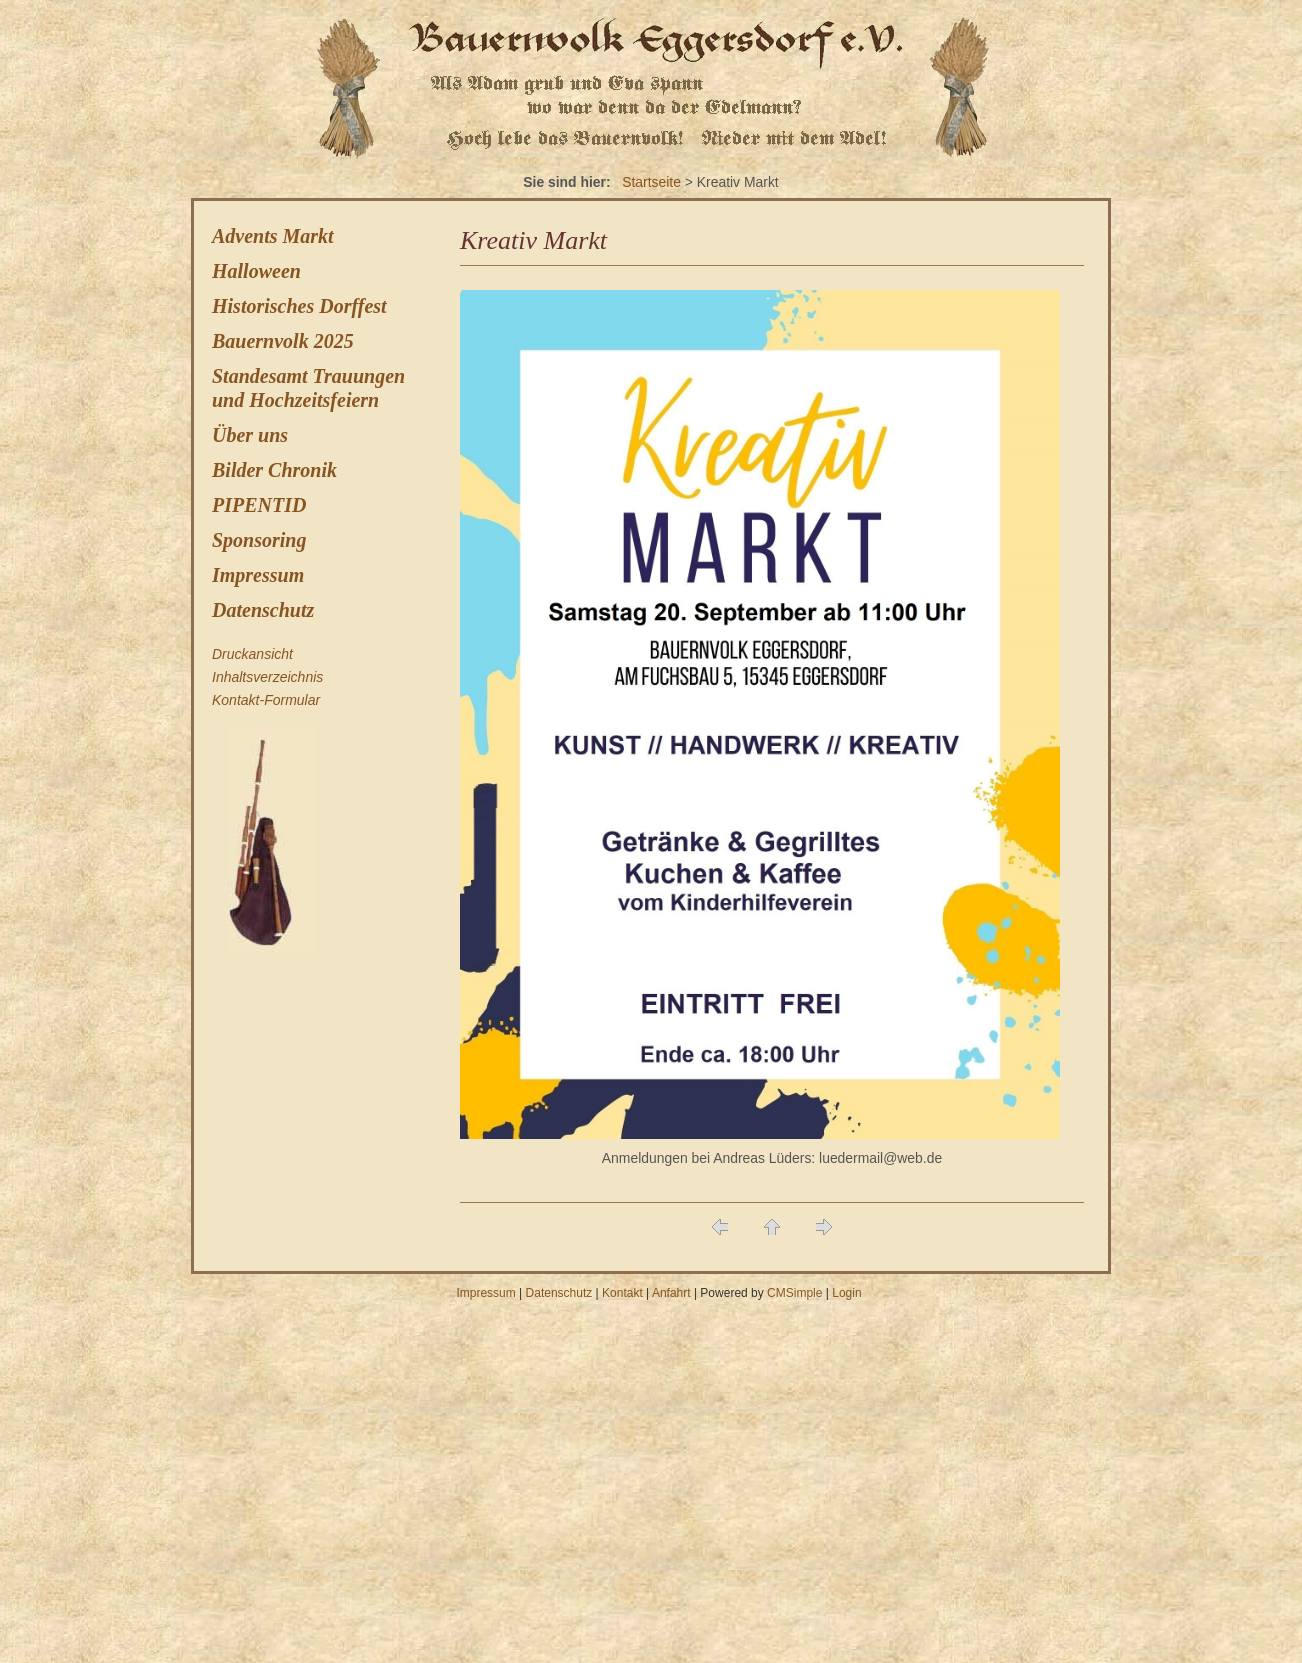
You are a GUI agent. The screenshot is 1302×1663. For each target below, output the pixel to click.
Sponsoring (259, 540)
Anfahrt (671, 1293)
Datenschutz (263, 610)
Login (846, 1293)
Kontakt (622, 1293)
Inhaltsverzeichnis (267, 677)
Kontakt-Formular (266, 700)
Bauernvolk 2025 (283, 341)
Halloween (256, 271)
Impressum (258, 575)
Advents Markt (273, 236)
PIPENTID (259, 505)
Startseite (651, 182)
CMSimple (794, 1293)
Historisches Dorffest (299, 306)
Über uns (250, 435)
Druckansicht (252, 654)
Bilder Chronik (274, 470)
